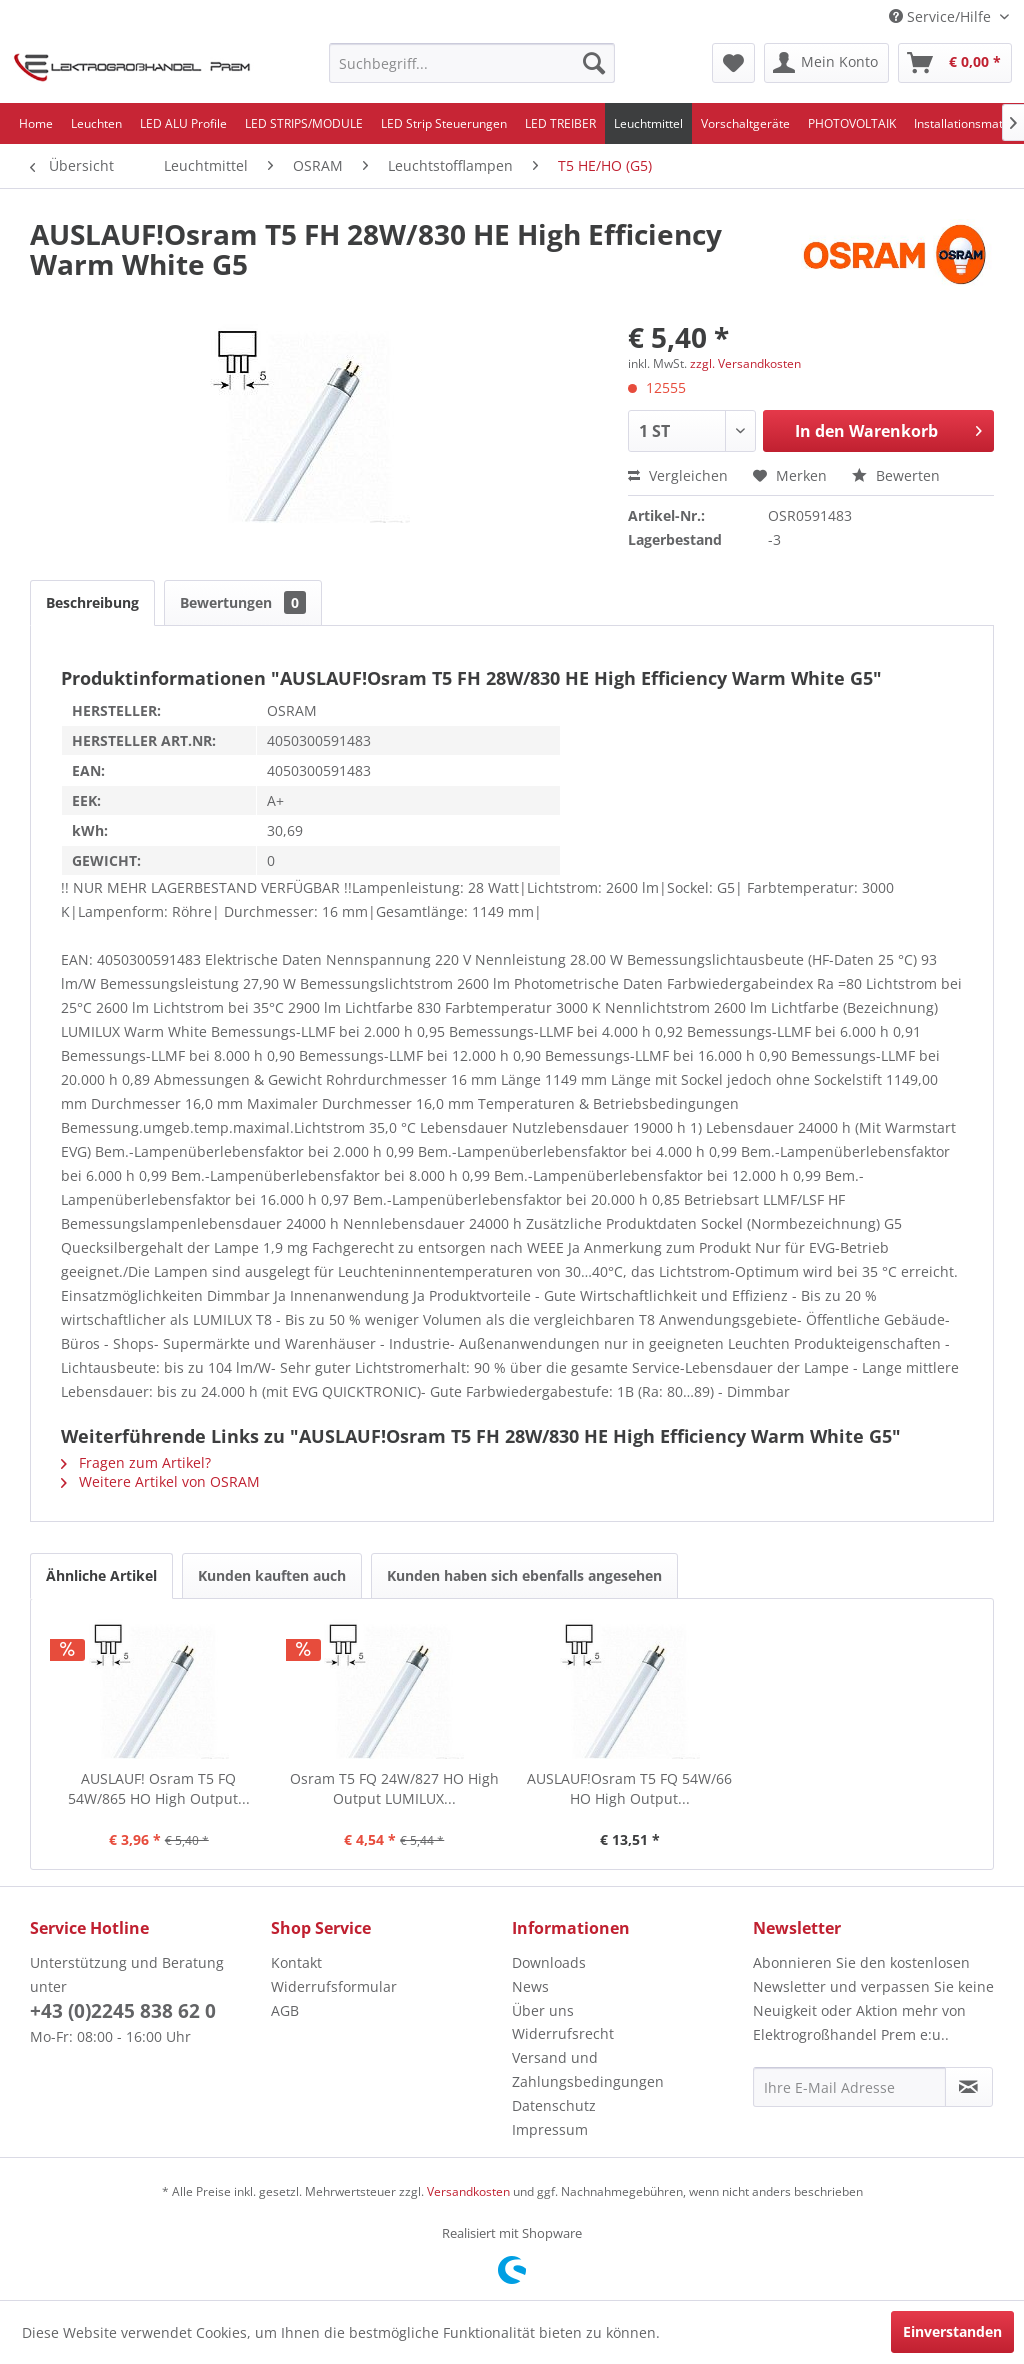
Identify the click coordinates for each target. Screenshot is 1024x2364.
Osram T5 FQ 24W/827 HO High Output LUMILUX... (394, 1788)
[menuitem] (472, 63)
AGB (285, 2010)
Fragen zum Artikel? (136, 1462)
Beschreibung (92, 602)
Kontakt (296, 1962)
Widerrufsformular (334, 1986)
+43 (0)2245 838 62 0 (123, 2011)
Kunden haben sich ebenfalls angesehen (524, 1575)
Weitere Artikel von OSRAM (160, 1481)
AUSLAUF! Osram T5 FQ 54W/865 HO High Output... (159, 1788)
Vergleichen (678, 475)
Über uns (543, 2010)
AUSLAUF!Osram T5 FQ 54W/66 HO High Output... (629, 1788)
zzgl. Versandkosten (745, 363)
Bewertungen (243, 602)
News (530, 1986)
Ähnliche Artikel (101, 1575)
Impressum (550, 2129)
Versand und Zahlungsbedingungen (588, 2069)
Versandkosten (468, 2191)
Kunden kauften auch (272, 1575)
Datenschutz (554, 2105)
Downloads (549, 1962)
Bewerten (896, 475)
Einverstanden (952, 2331)
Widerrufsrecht (563, 2033)
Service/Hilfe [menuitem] (942, 16)
